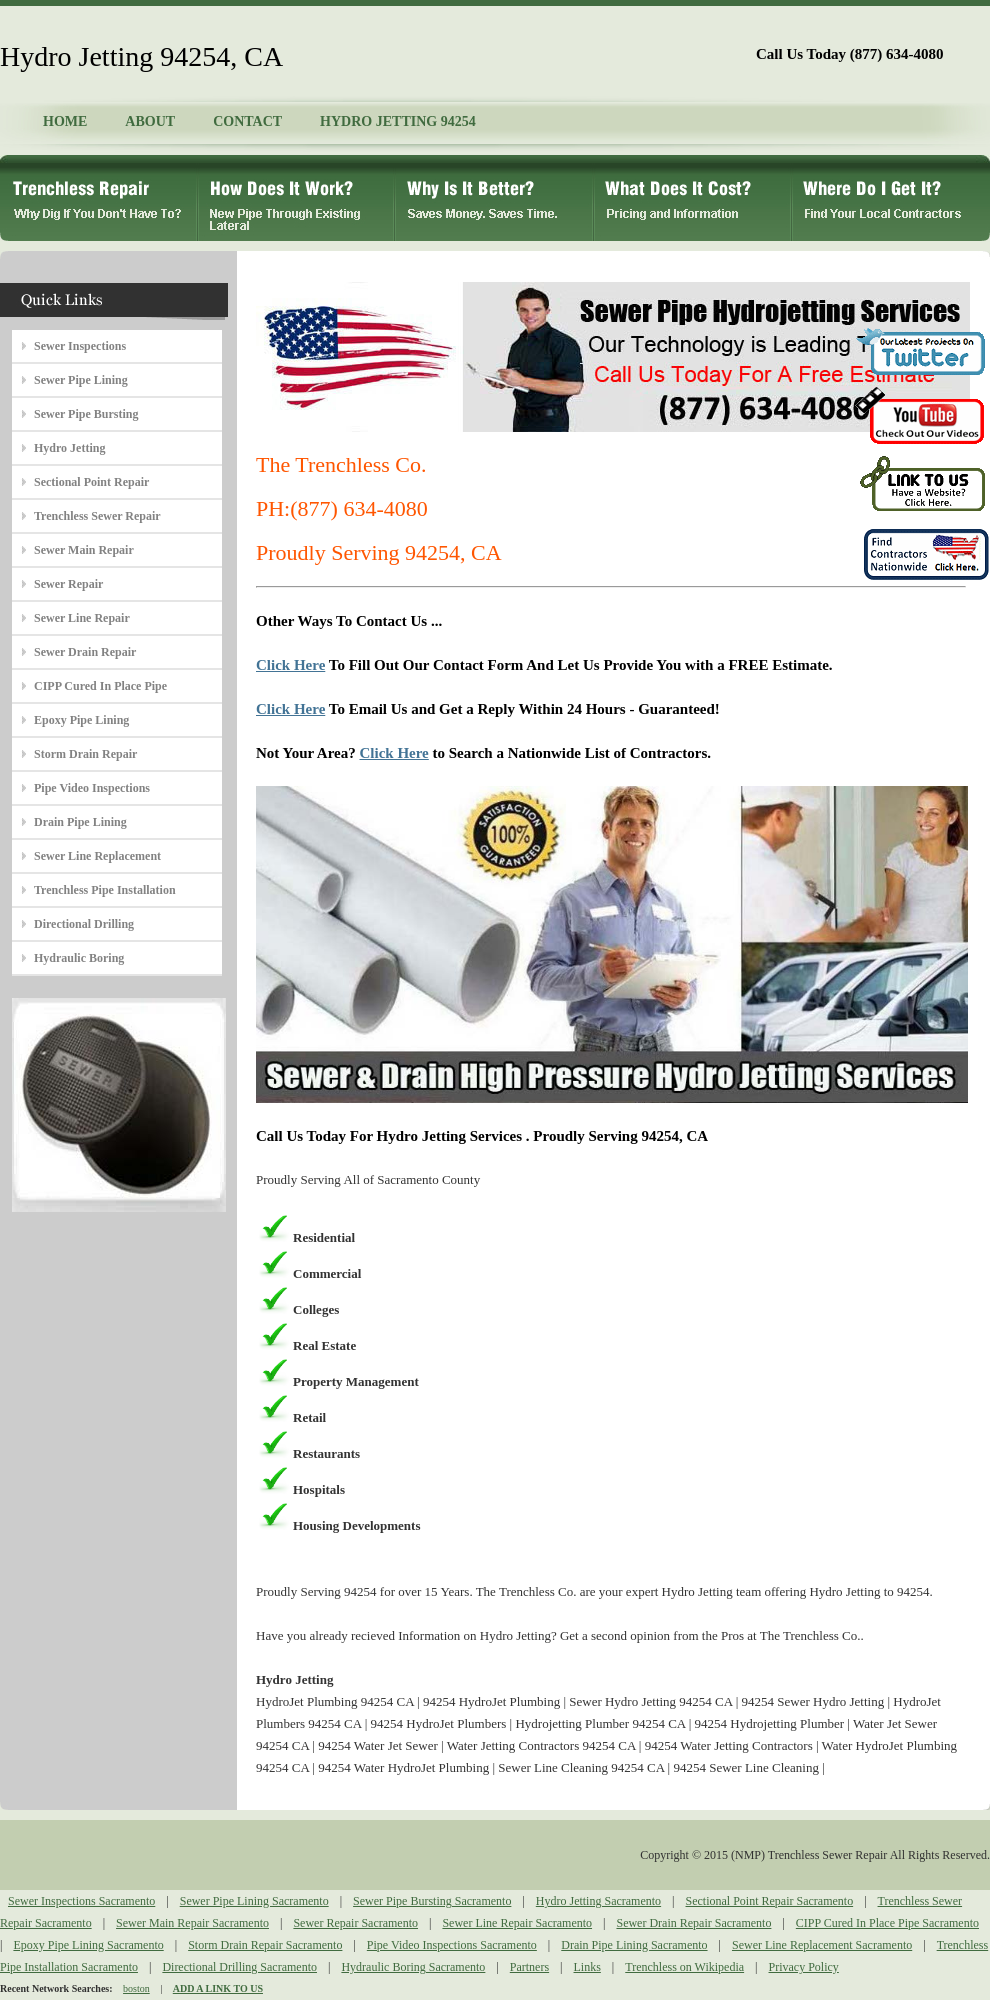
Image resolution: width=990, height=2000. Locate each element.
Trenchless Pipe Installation (105, 890)
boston (136, 1988)
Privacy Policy (804, 1967)
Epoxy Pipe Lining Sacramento (88, 1945)
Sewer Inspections (80, 346)
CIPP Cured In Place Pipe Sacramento (887, 1923)
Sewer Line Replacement (97, 856)
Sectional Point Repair (91, 482)
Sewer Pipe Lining (81, 380)
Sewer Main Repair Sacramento (192, 1923)
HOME (65, 121)
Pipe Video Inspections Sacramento (452, 1945)
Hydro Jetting (69, 448)
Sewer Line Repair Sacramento (517, 1923)
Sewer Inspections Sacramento (81, 1901)
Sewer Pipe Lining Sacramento (254, 1901)
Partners (529, 1967)
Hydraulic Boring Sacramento (413, 1967)
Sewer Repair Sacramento (355, 1923)
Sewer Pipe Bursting (86, 414)
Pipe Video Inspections (92, 788)
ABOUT (150, 121)
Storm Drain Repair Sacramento (265, 1945)
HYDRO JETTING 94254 (398, 121)
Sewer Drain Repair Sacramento (693, 1923)
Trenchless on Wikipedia (684, 1967)
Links (587, 1967)
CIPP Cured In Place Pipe (100, 686)
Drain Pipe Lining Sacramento (634, 1945)
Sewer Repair (68, 584)
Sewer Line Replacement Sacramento (822, 1945)
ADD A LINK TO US (218, 1988)
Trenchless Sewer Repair (97, 516)
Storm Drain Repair (85, 754)
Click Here (290, 665)
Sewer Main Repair (84, 550)
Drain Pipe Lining (80, 822)
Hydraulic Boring (79, 958)
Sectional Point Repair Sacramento (770, 1901)
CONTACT (247, 121)
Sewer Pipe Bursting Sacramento (432, 1901)
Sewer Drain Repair (85, 652)
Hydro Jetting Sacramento (598, 1901)
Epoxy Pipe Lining (81, 720)
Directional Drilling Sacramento (239, 1967)
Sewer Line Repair (82, 618)
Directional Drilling (84, 924)
